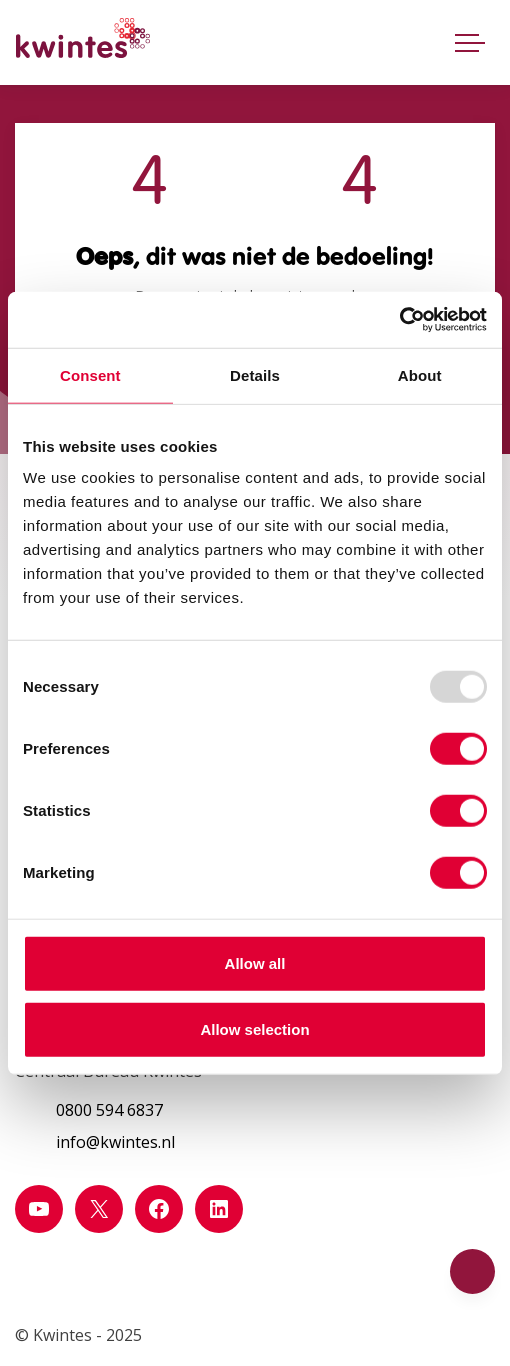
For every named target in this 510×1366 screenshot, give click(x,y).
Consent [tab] (90, 374)
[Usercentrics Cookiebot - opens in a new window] (399, 320)
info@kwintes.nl (115, 1142)
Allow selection (254, 1028)
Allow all (255, 963)
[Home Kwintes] (83, 42)
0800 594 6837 (109, 1110)
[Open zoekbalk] (423, 38)
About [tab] (420, 374)
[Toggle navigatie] (470, 42)
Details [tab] (255, 374)
